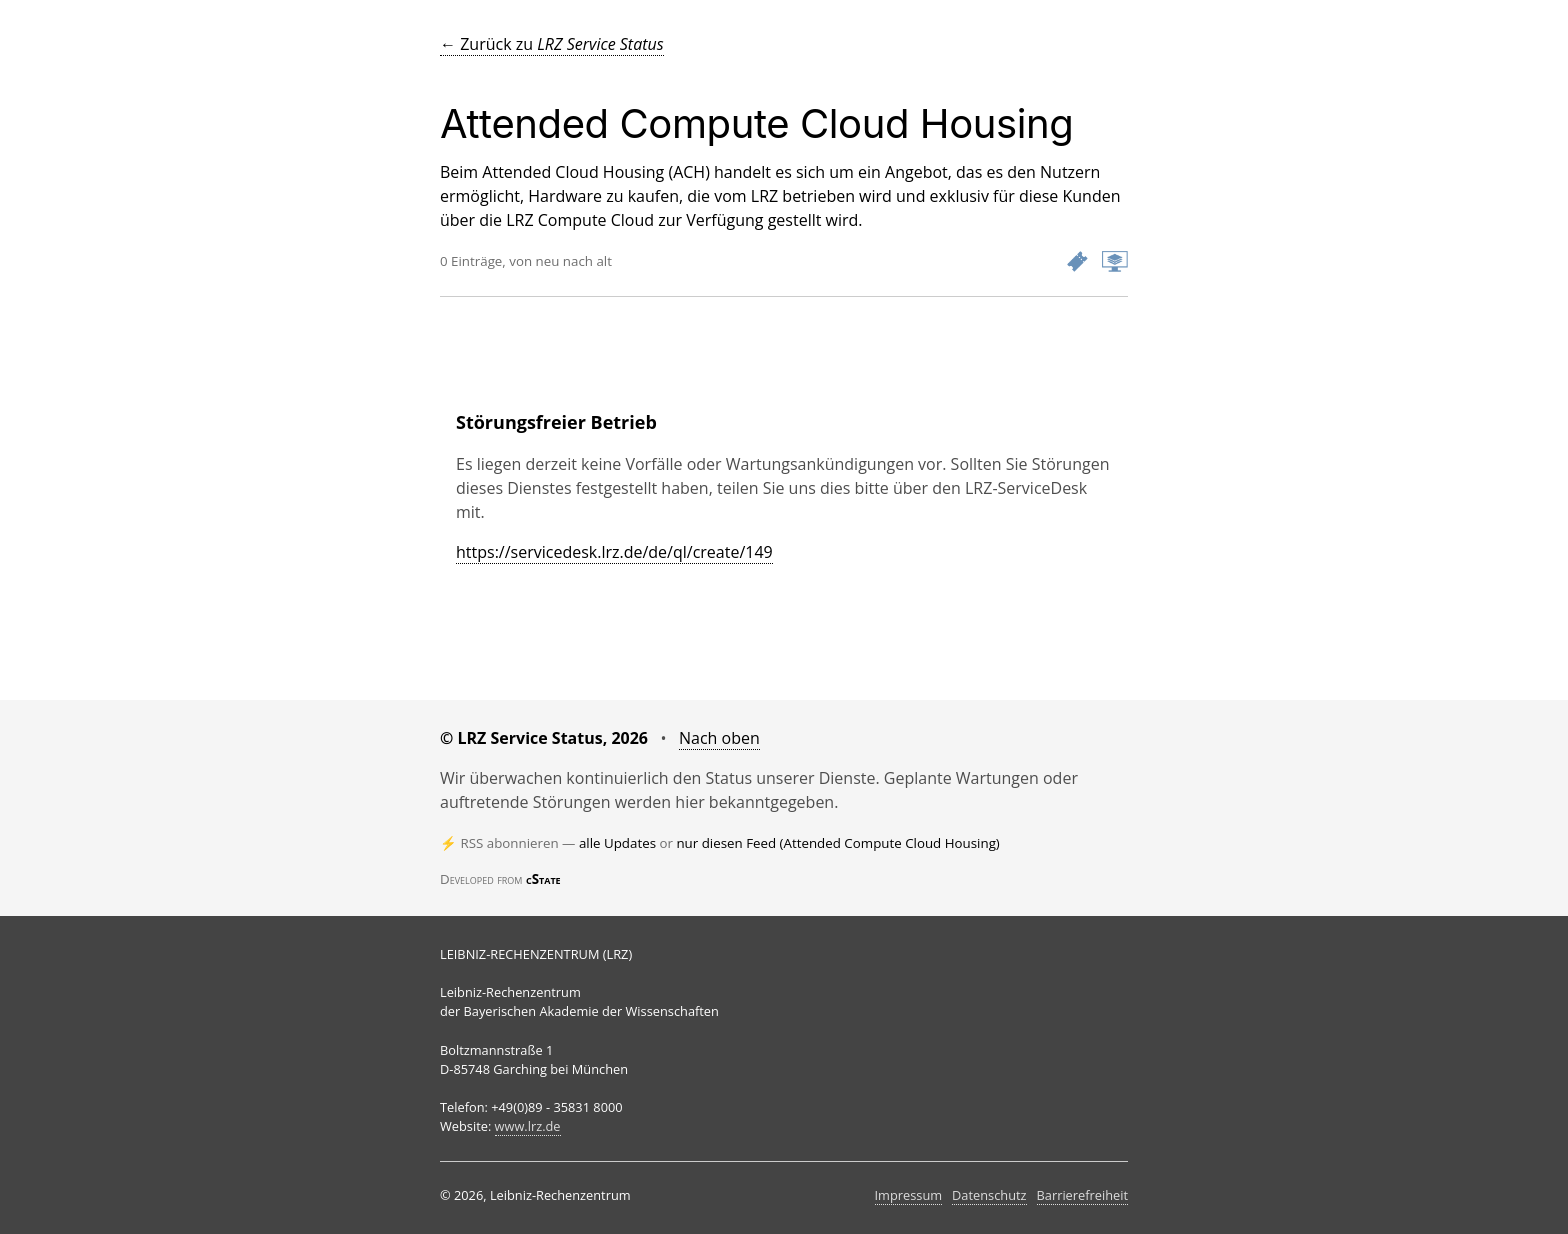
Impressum (909, 1195)
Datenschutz (989, 1195)
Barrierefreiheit (1082, 1195)
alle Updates (617, 843)
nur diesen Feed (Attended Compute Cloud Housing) (837, 843)
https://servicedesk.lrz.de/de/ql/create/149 (614, 552)
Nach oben (719, 738)
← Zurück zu (552, 44)
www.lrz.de (528, 1126)
